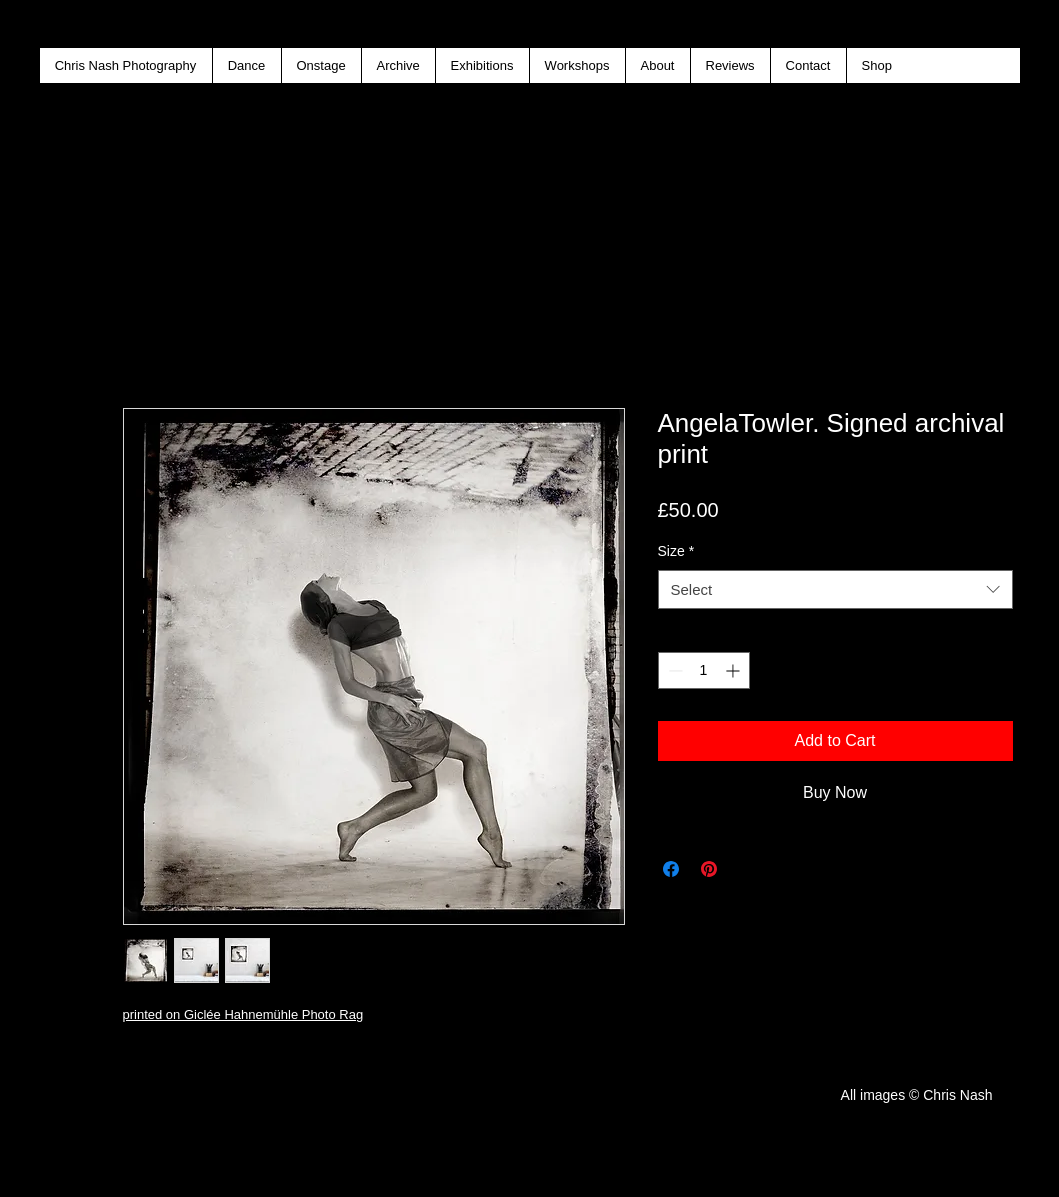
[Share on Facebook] (671, 869)
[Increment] (734, 670)
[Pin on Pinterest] (709, 869)
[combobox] (835, 589)
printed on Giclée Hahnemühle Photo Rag (243, 1014)
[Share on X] (747, 869)
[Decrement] (673, 670)
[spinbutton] (704, 670)
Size (676, 551)
